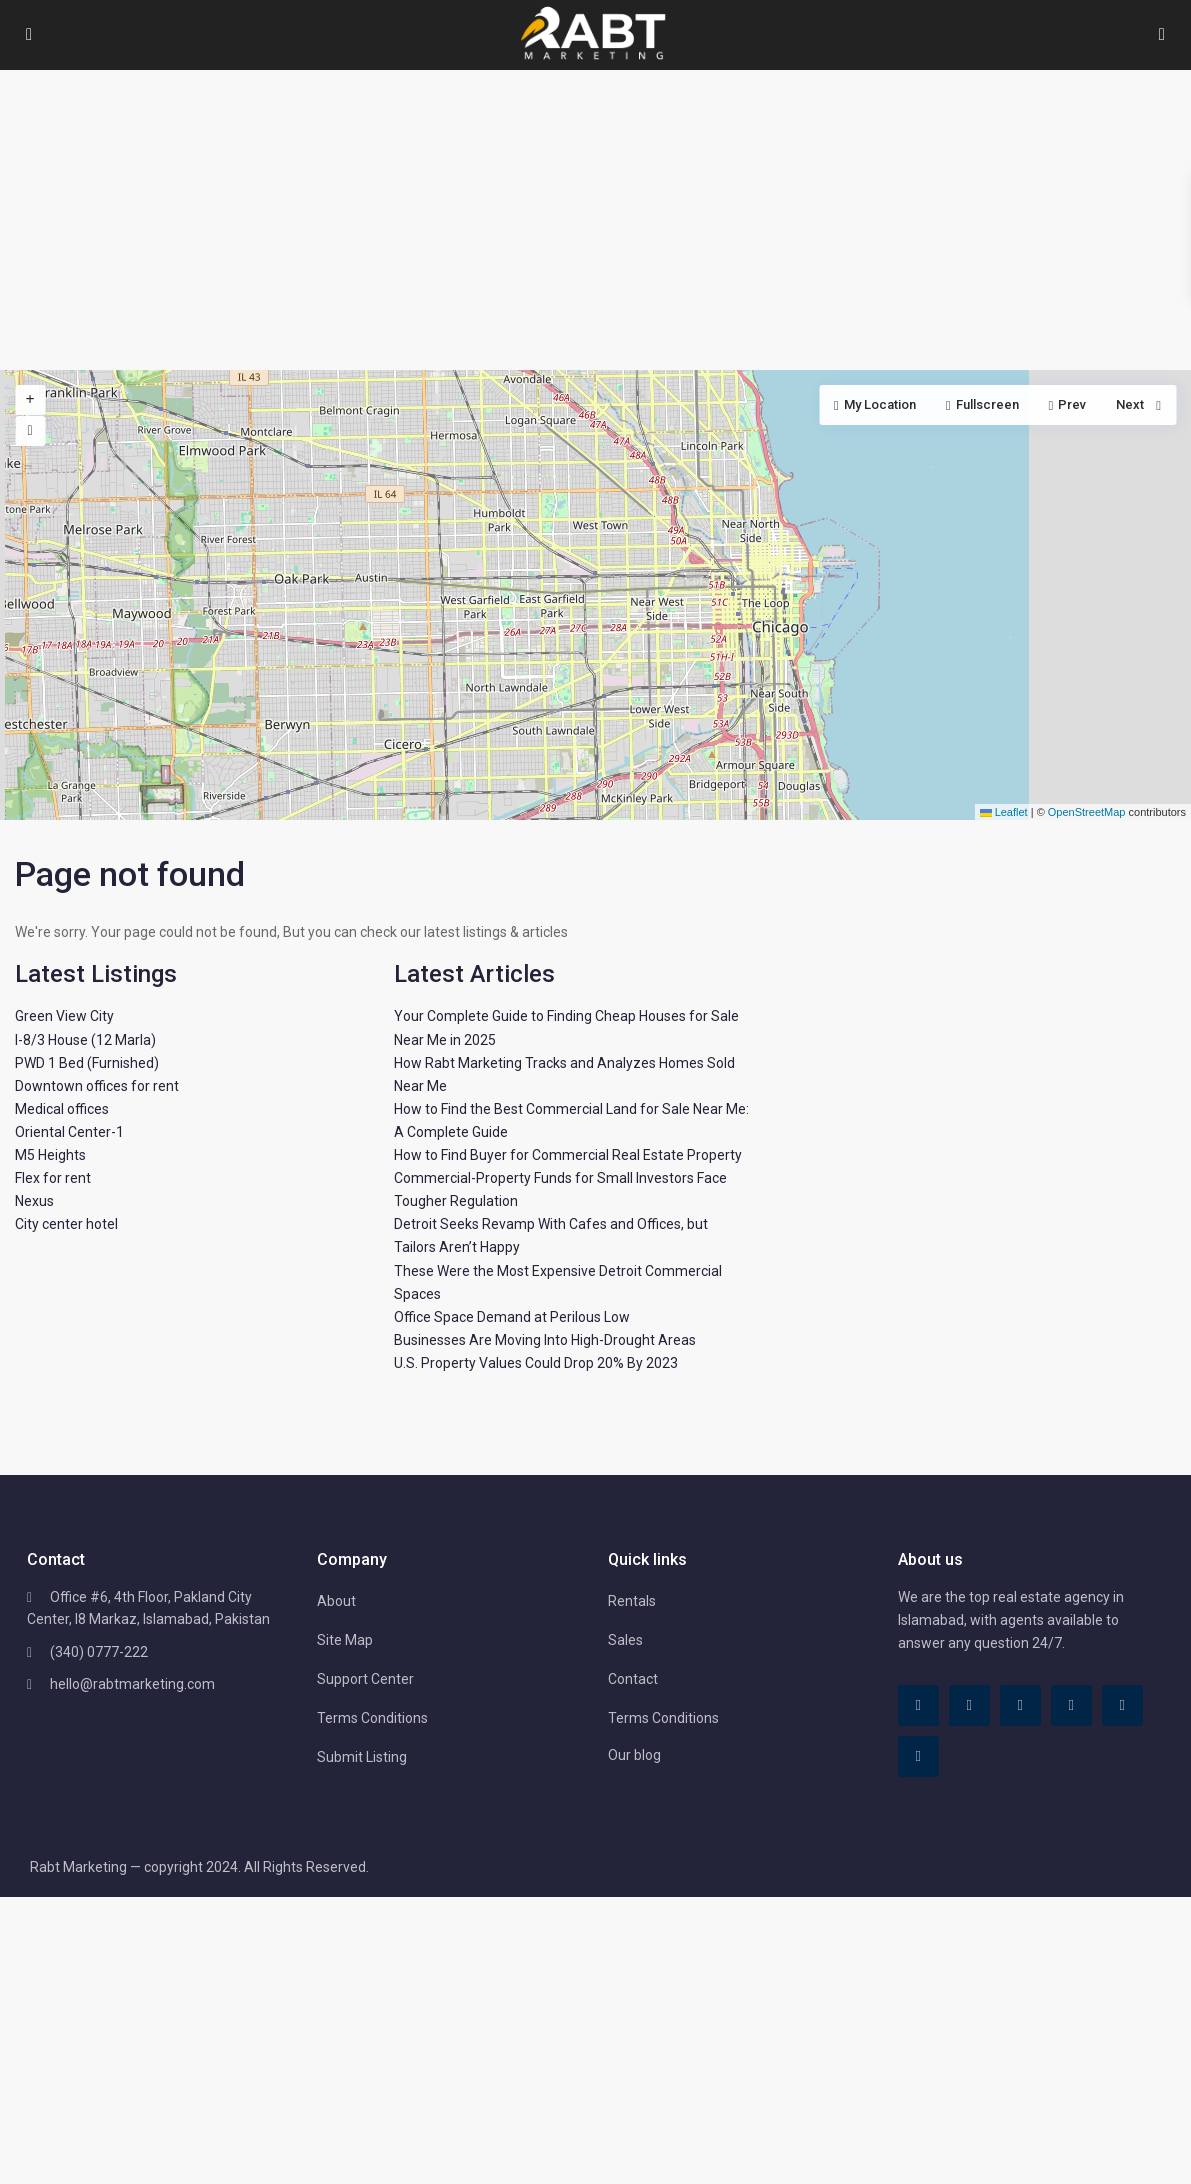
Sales (625, 1640)
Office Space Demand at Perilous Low (512, 1317)
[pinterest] (1071, 1705)
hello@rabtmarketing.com (132, 1684)
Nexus (34, 1201)
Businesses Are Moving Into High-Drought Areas (545, 1340)
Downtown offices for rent (97, 1086)
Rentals (632, 1601)
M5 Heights (50, 1155)
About (336, 1601)
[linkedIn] (1020, 1705)
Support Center (365, 1679)
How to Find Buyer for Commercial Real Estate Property (568, 1155)
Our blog (634, 1755)
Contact (633, 1679)
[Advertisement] (595, 220)
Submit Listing (362, 1757)
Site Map (345, 1640)
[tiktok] (969, 1705)
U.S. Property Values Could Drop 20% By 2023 (536, 1363)
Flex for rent (53, 1178)
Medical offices (62, 1109)
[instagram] (918, 1756)
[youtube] (1122, 1705)
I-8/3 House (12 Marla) (85, 1040)
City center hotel (66, 1224)
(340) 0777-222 (99, 1652)
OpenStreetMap (1087, 812)
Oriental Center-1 (69, 1132)
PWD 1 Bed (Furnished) (87, 1063)
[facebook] (918, 1705)
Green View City (64, 1016)
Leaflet (1004, 812)
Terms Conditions (372, 1718)
